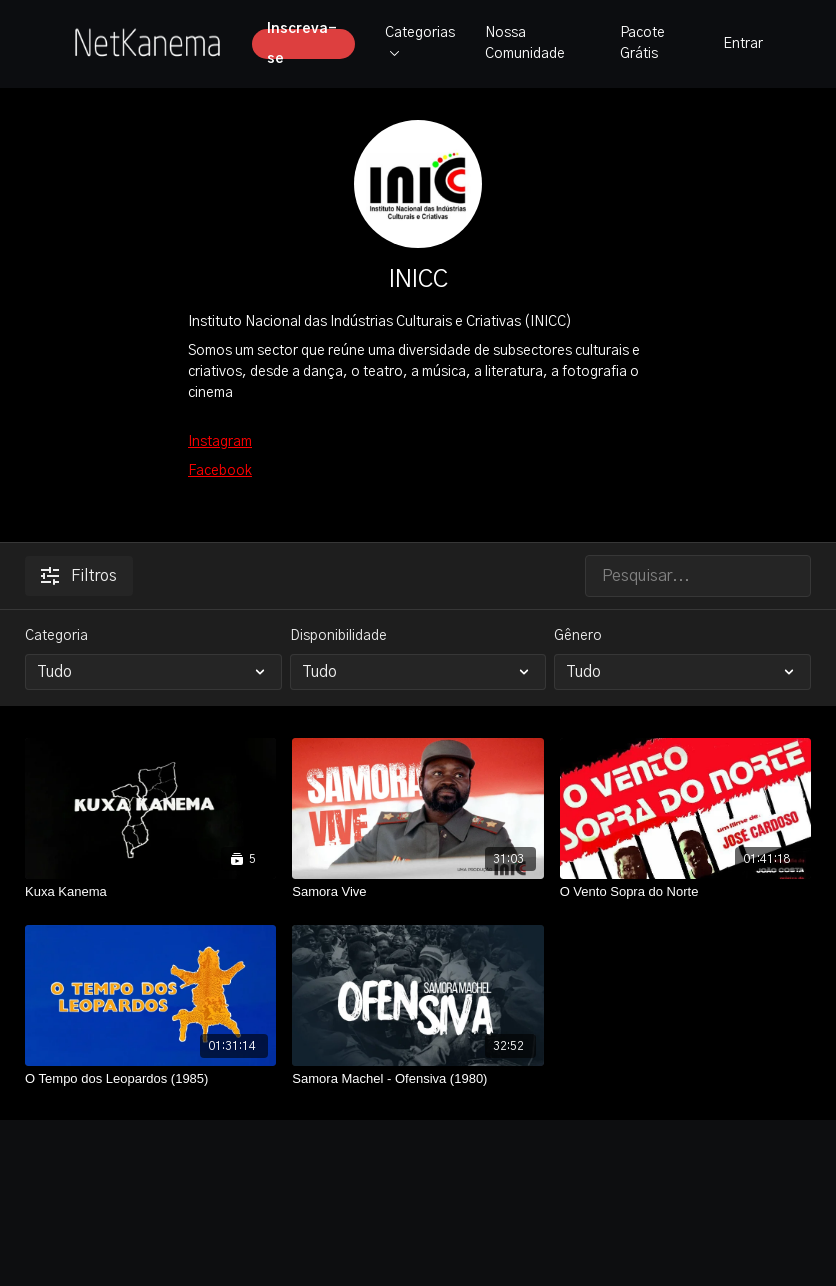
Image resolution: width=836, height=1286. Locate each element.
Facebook (220, 471)
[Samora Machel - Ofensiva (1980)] (417, 1079)
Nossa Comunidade (525, 43)
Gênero (578, 636)
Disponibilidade (338, 636)
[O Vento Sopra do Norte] (685, 892)
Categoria (56, 636)
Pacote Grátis (642, 43)
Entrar (743, 44)
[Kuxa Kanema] (150, 892)
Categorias (420, 41)
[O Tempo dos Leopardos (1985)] (150, 1079)
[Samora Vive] (417, 892)
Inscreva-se (302, 44)
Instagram (220, 442)
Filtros (79, 576)
